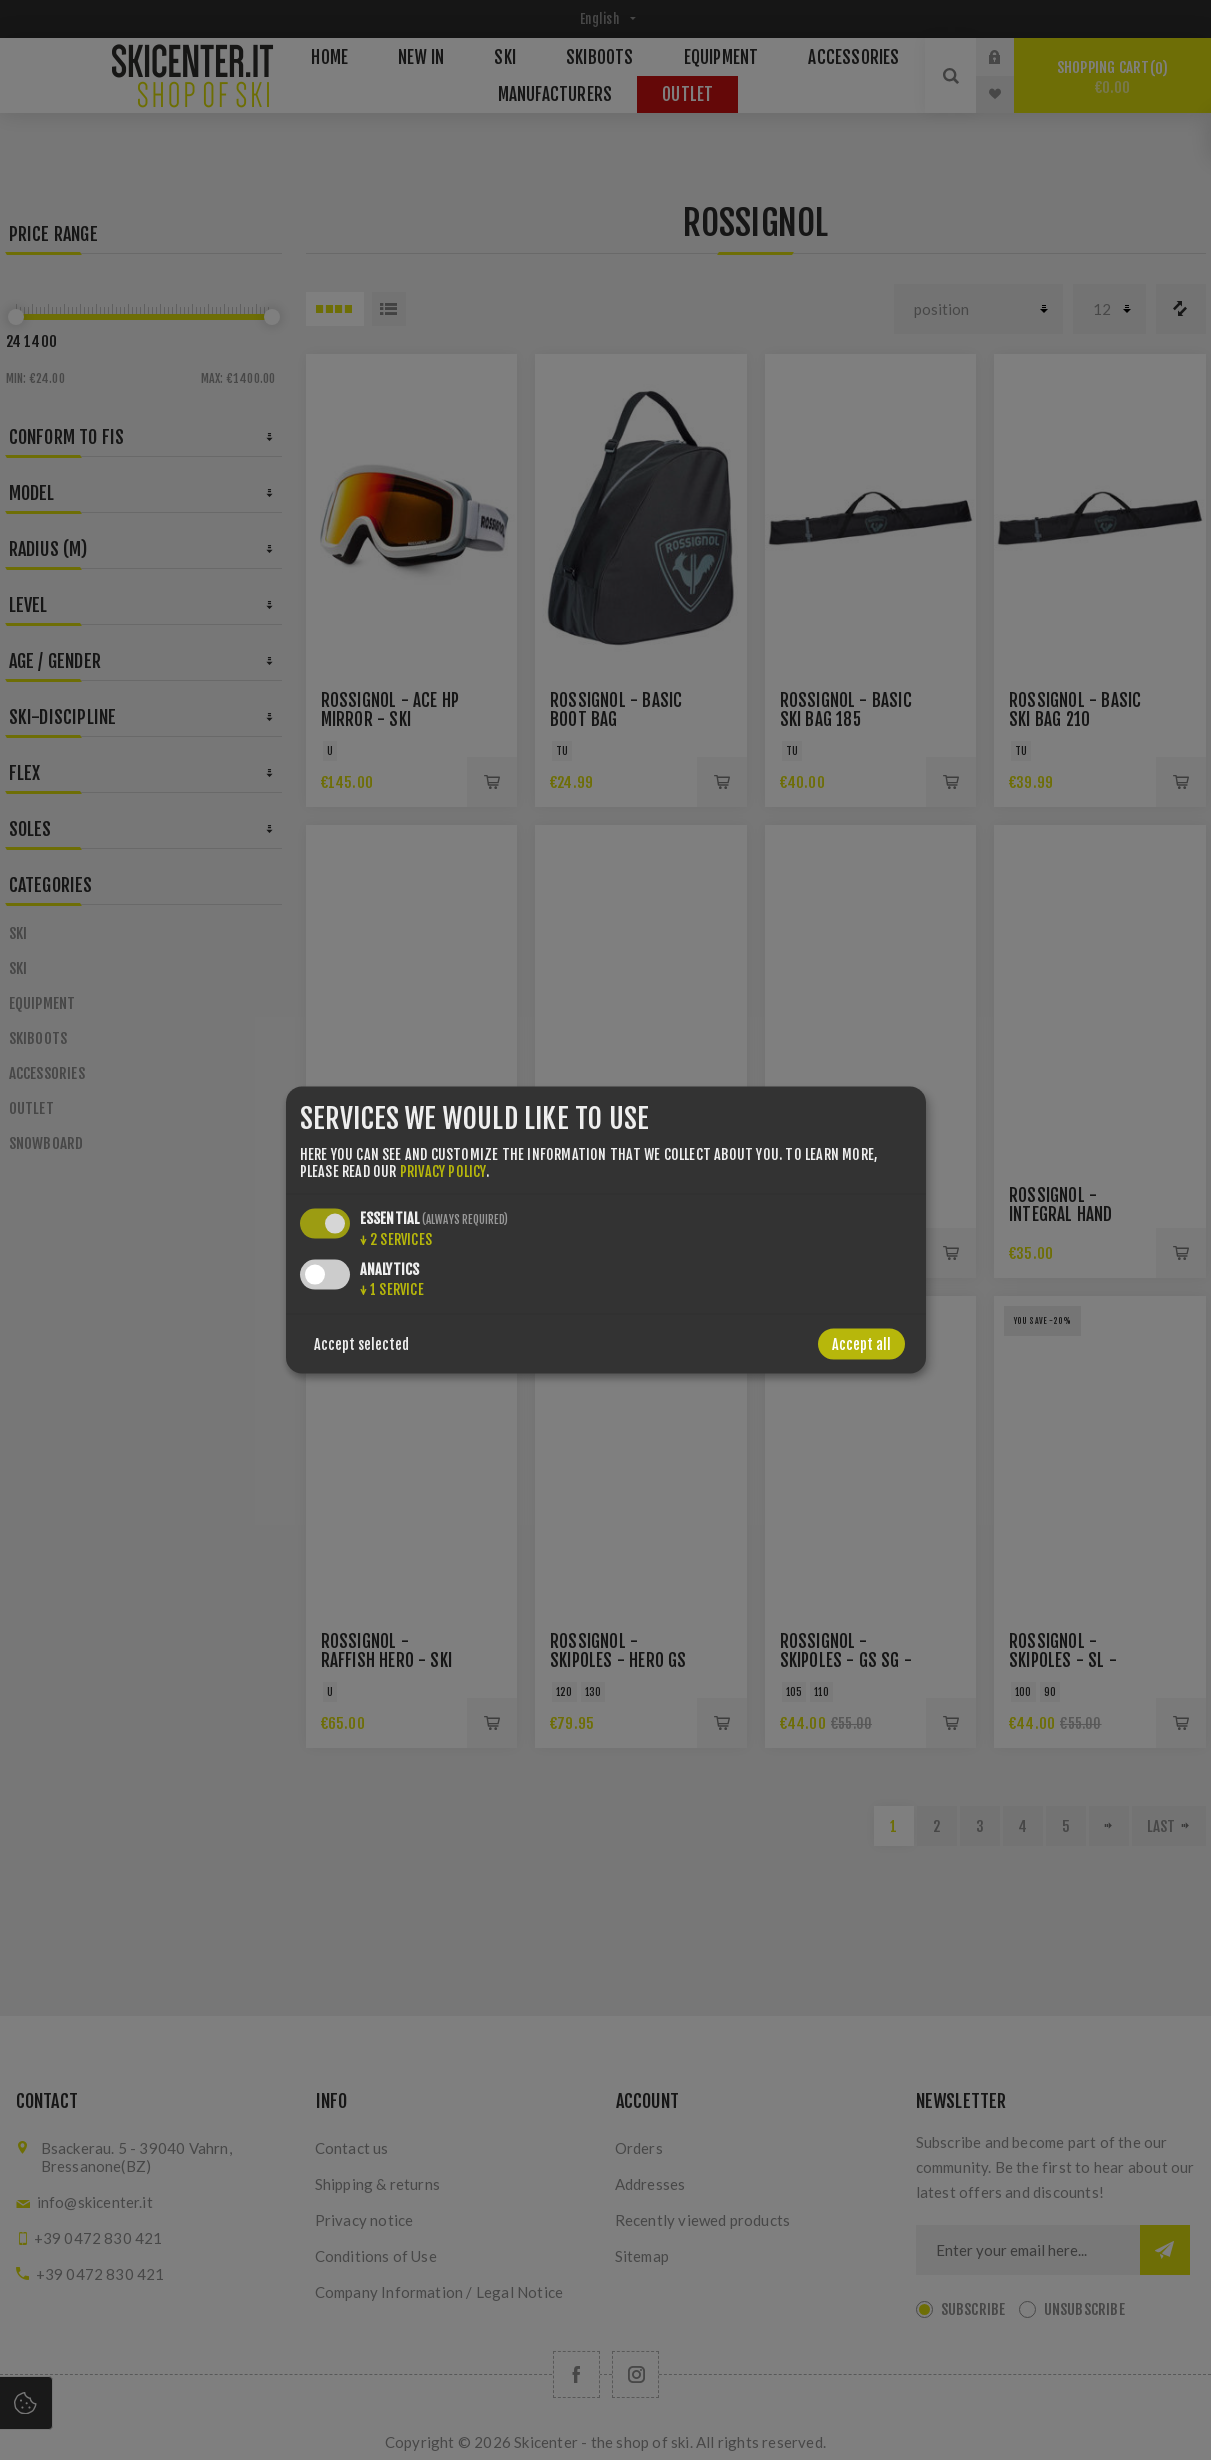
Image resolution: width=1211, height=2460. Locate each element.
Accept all (861, 1343)
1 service (392, 1288)
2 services (396, 1238)
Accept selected (361, 1343)
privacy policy (443, 1170)
